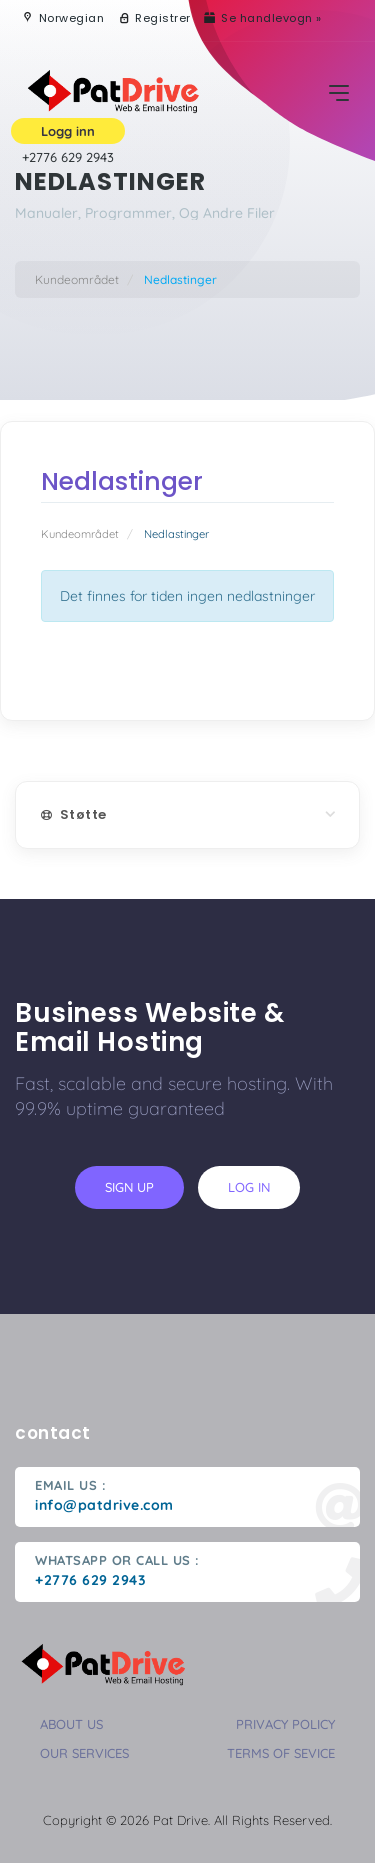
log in (249, 1187)
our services (84, 1753)
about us (71, 1724)
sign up (129, 1187)
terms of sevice (281, 1753)
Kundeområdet (77, 279)
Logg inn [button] (68, 131)
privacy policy (285, 1724)
